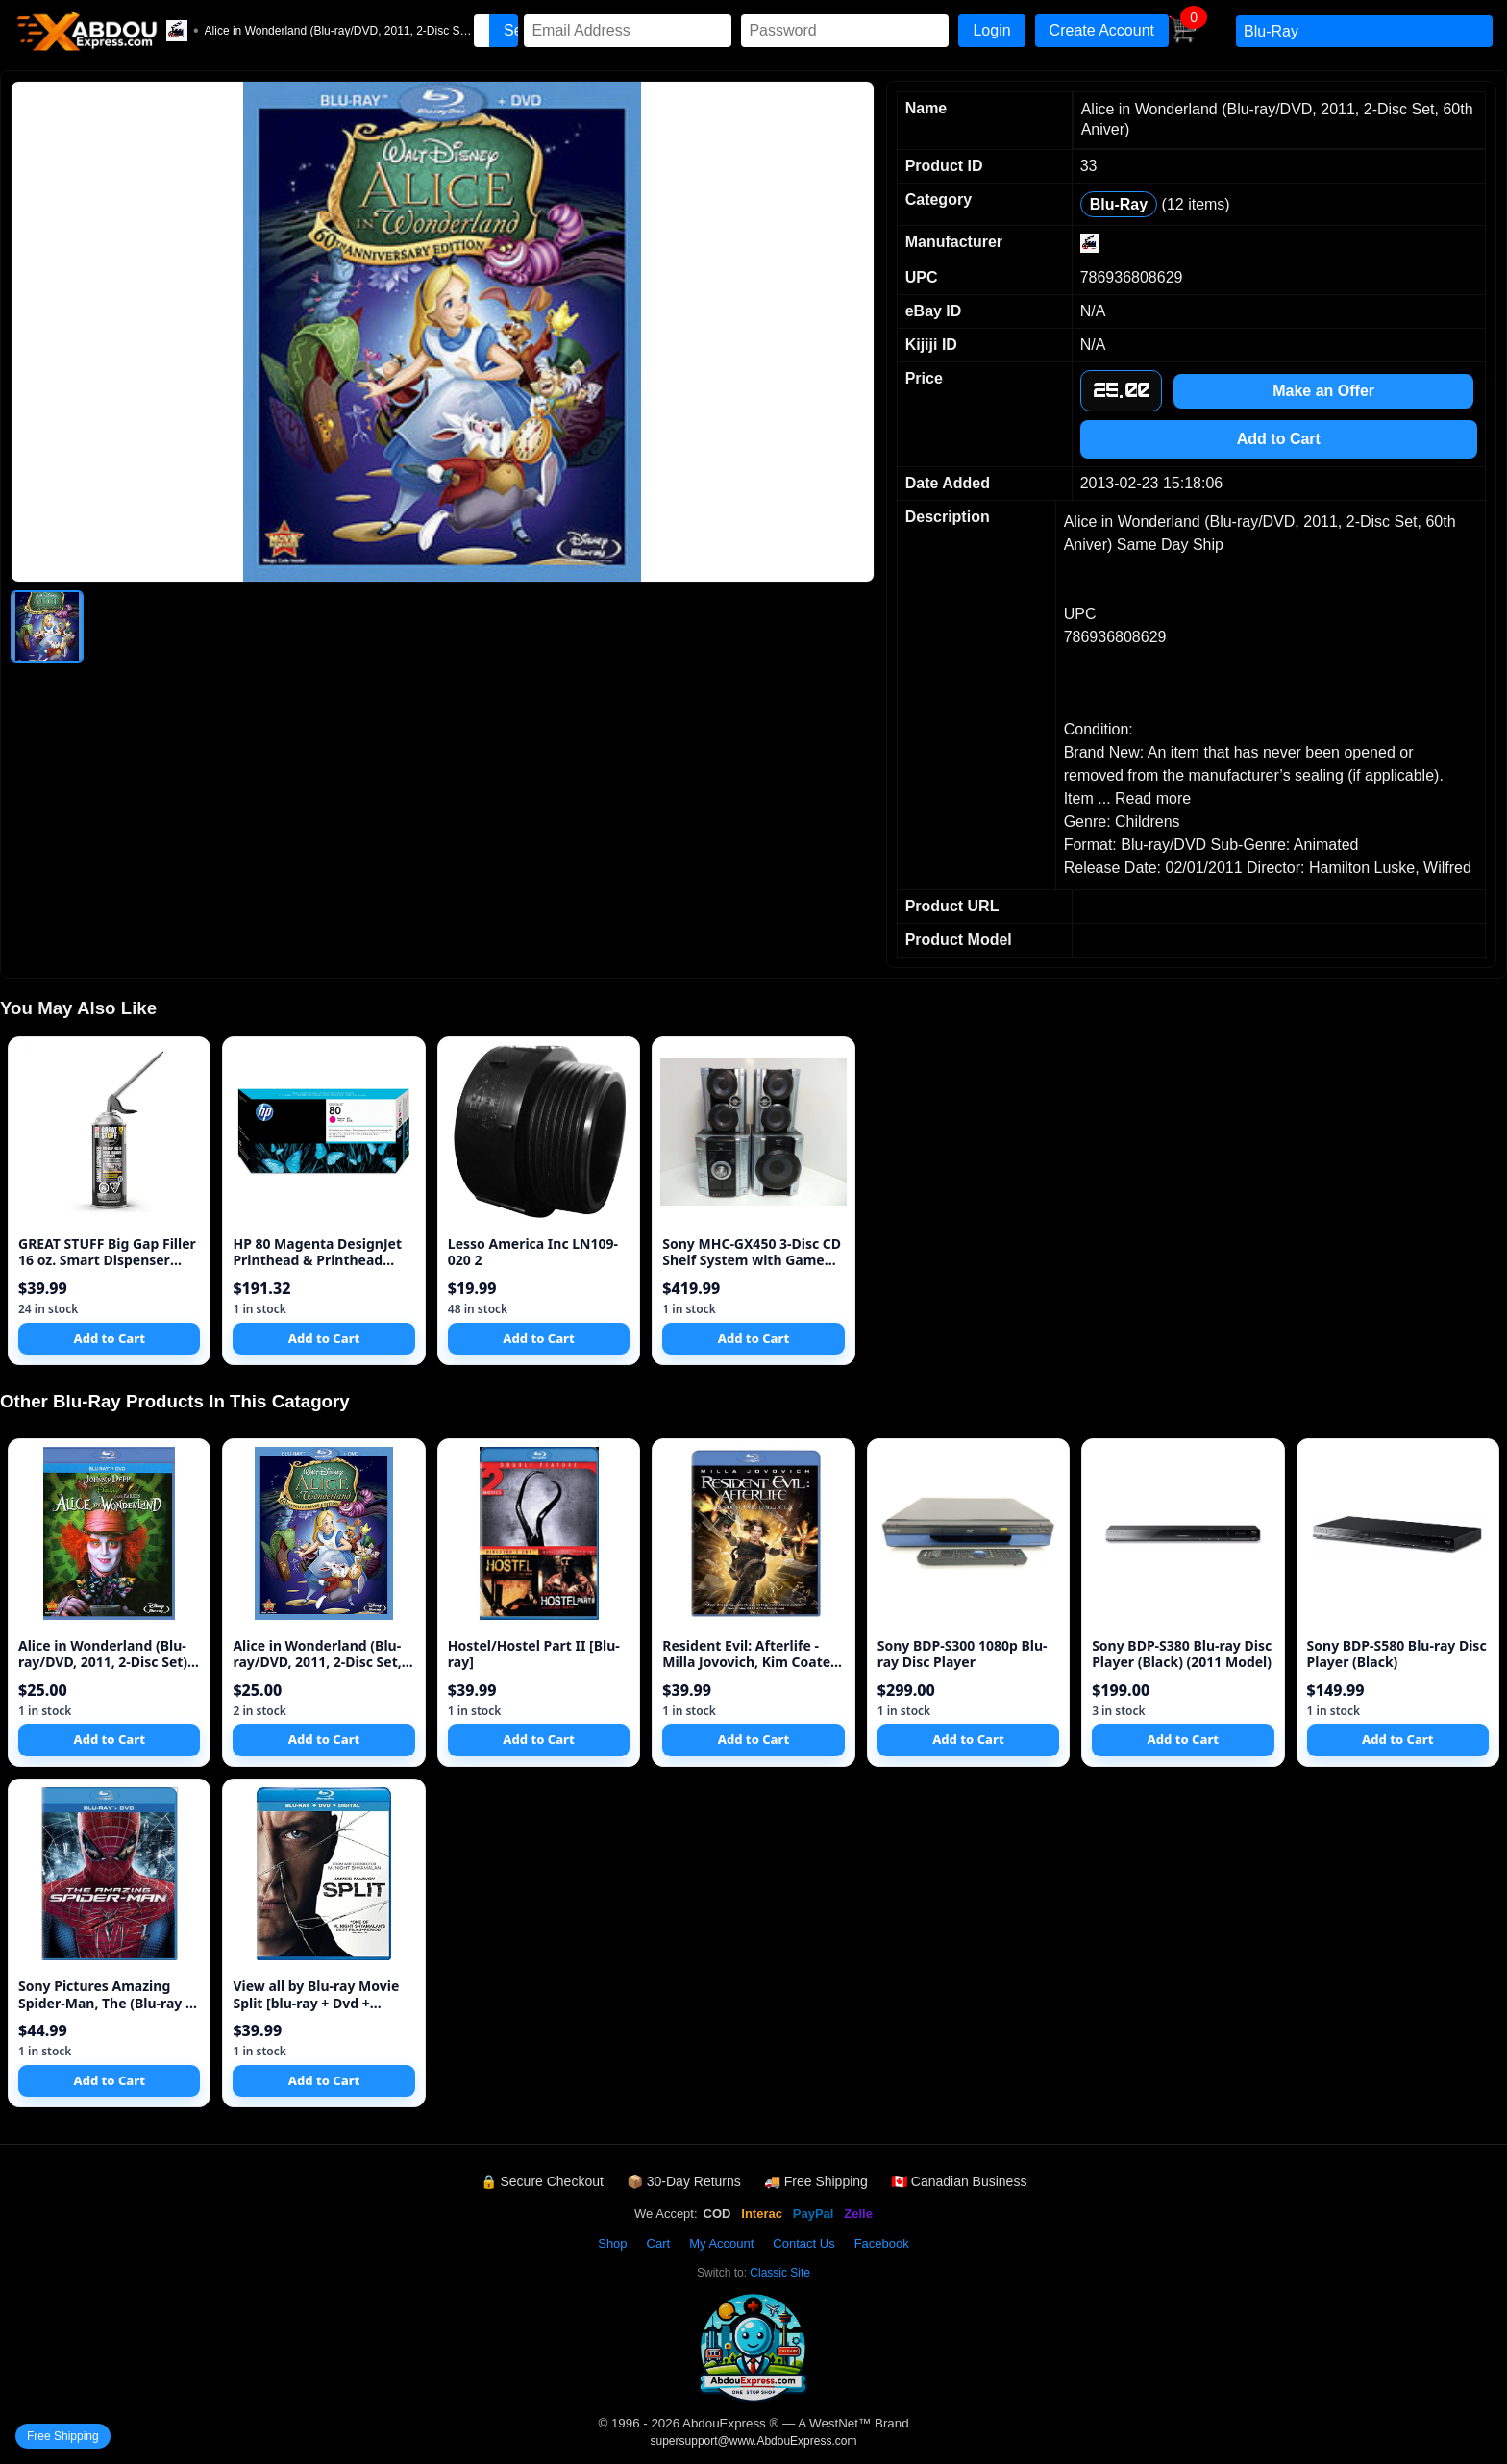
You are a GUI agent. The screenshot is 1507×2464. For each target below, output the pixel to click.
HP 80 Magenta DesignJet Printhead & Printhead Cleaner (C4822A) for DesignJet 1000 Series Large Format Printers (317, 1252)
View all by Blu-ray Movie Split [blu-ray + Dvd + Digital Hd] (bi (316, 1994)
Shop (612, 2243)
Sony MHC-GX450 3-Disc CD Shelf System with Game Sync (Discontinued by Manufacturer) (751, 1252)
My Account (721, 2243)
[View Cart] (1183, 38)
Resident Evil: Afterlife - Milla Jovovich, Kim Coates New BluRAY (749, 1654)
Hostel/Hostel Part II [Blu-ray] (534, 1654)
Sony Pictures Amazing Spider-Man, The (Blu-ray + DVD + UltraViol (105, 1994)
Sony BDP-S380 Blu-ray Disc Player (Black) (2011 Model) (1182, 1654)
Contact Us (803, 2243)
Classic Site (780, 2272)
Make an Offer (1323, 391)
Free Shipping (63, 2436)
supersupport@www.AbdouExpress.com (754, 2441)
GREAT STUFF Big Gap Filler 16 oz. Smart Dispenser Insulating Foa (107, 1252)
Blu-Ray (1119, 204)
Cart (659, 2243)
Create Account (1102, 30)
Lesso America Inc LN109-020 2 (533, 1252)
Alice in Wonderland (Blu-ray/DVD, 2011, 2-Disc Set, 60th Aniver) (317, 1654)
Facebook (881, 2243)
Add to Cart (1279, 439)
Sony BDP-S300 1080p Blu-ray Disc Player (962, 1654)
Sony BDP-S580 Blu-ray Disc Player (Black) (1397, 1654)
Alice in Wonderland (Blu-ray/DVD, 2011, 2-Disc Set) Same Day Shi (102, 1654)
